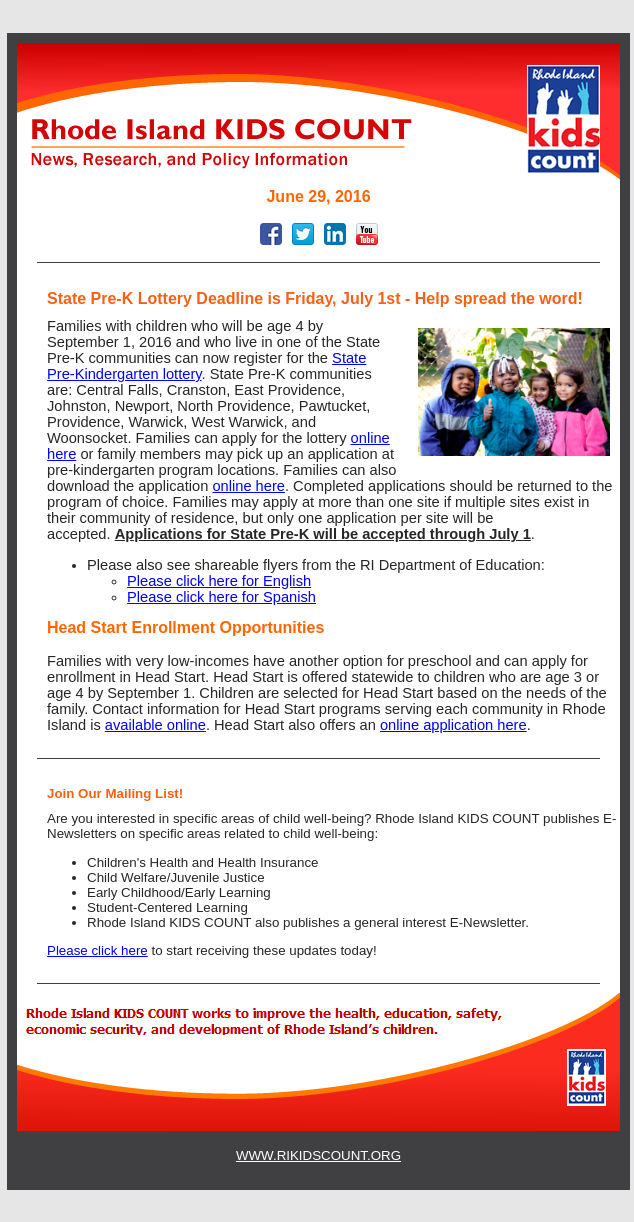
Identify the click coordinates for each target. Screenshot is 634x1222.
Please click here (97, 950)
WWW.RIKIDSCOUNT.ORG (318, 1155)
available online (155, 725)
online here (248, 486)
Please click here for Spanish (221, 597)
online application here (453, 725)
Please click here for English (219, 581)
